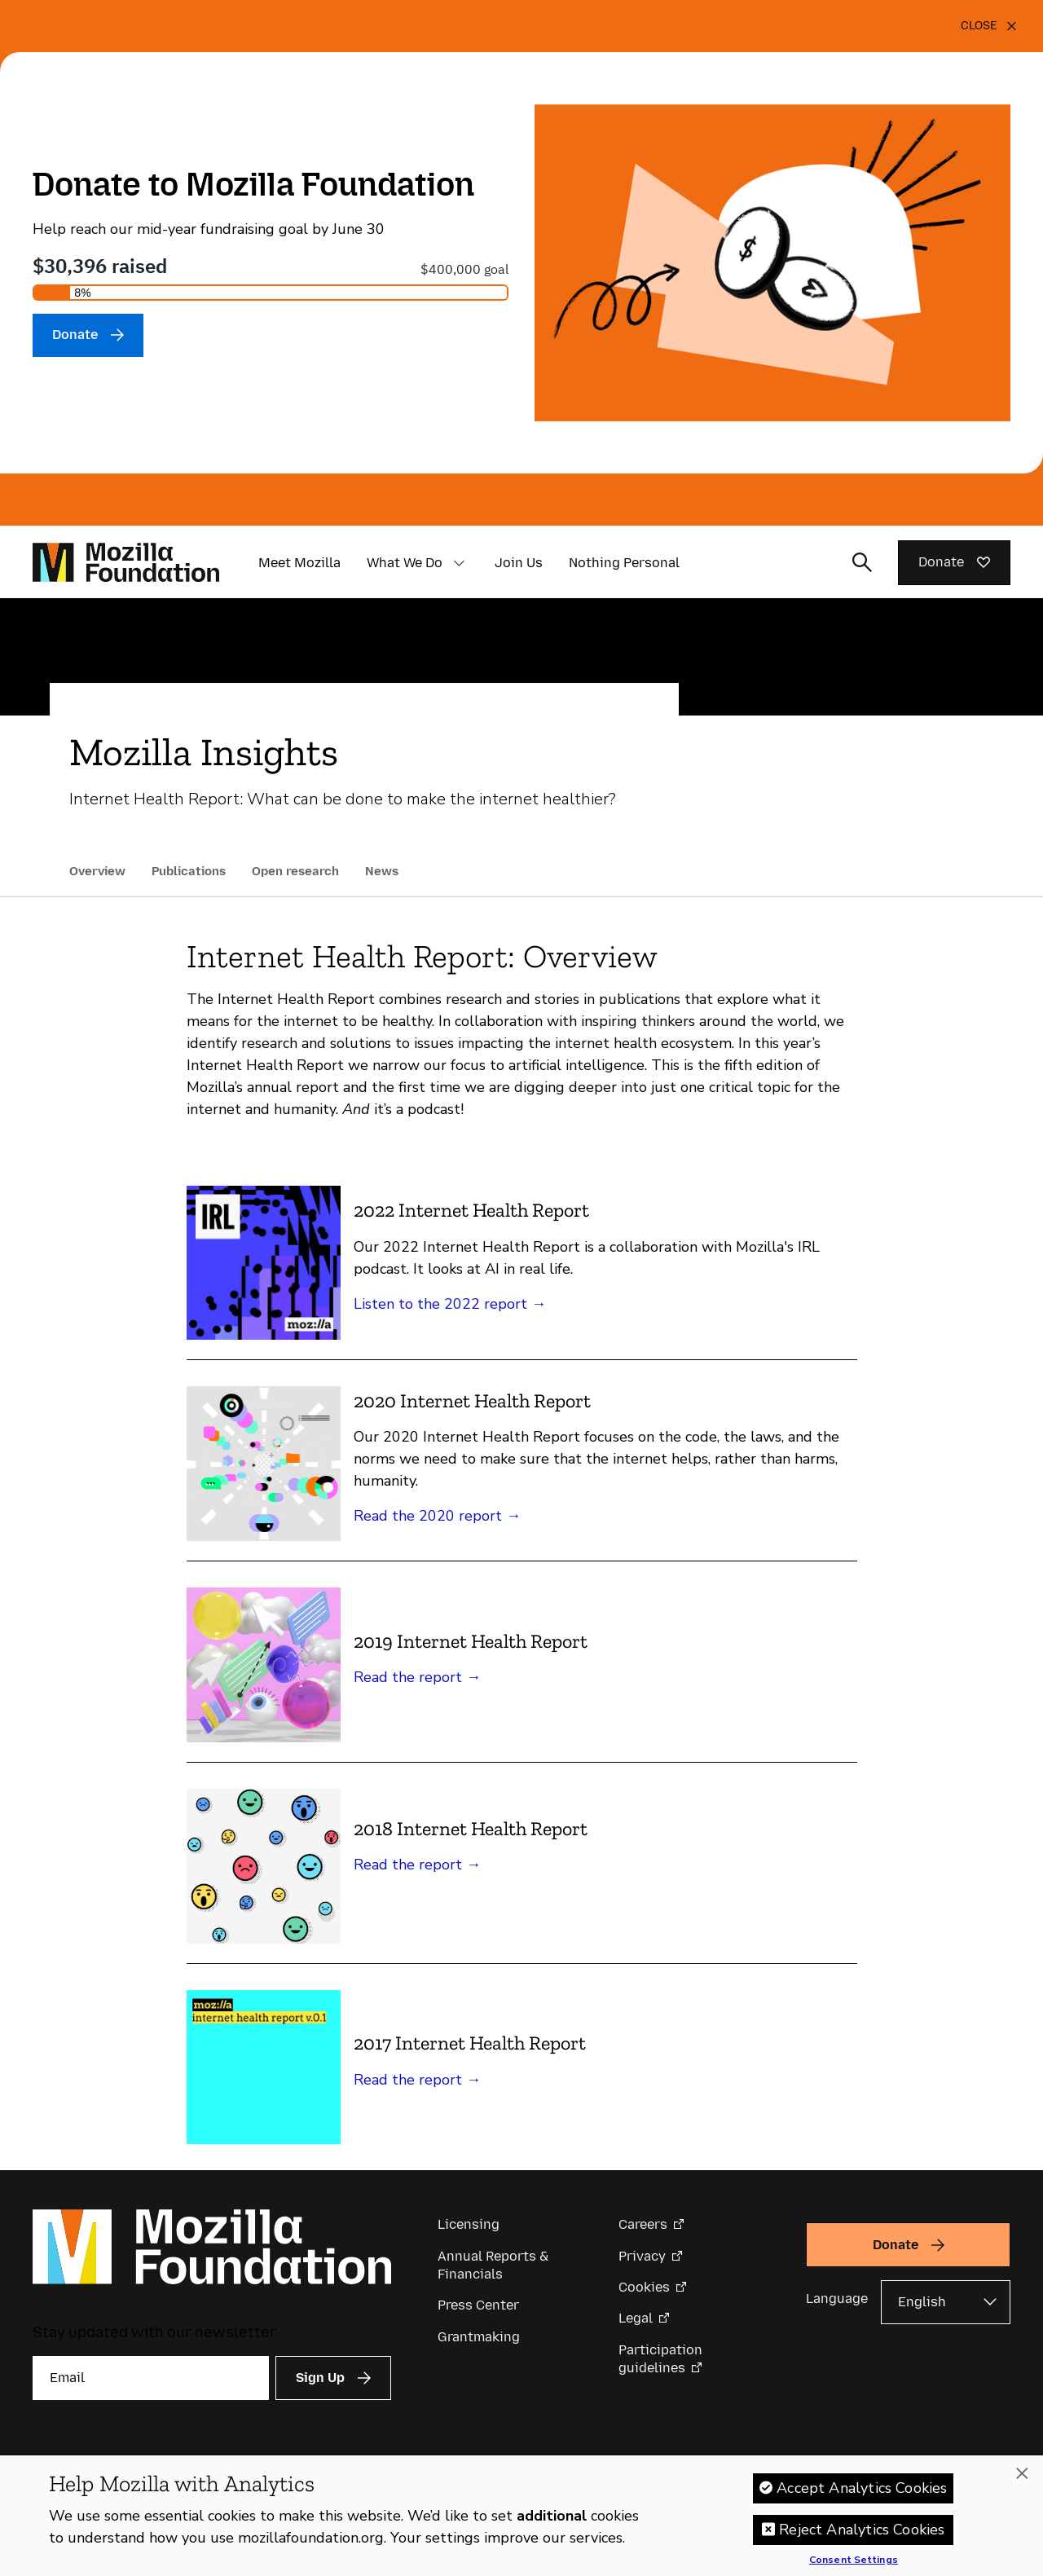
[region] (521, 2515)
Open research (295, 871)
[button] (459, 563)
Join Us (519, 562)
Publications (189, 871)
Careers (642, 2224)
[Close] (989, 26)
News (381, 871)
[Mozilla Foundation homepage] (126, 562)
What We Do (404, 562)
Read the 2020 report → (437, 1516)
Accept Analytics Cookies (862, 2488)
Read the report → (417, 1677)
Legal (635, 2318)
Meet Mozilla (299, 562)
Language (837, 2298)
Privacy (642, 2256)
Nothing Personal (624, 562)
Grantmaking (479, 2337)
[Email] (151, 2378)
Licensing (468, 2224)
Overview (97, 871)
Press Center (478, 2305)
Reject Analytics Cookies (861, 2529)
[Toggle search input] (862, 562)
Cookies (644, 2287)
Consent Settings (853, 2560)
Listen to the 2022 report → (450, 1304)
